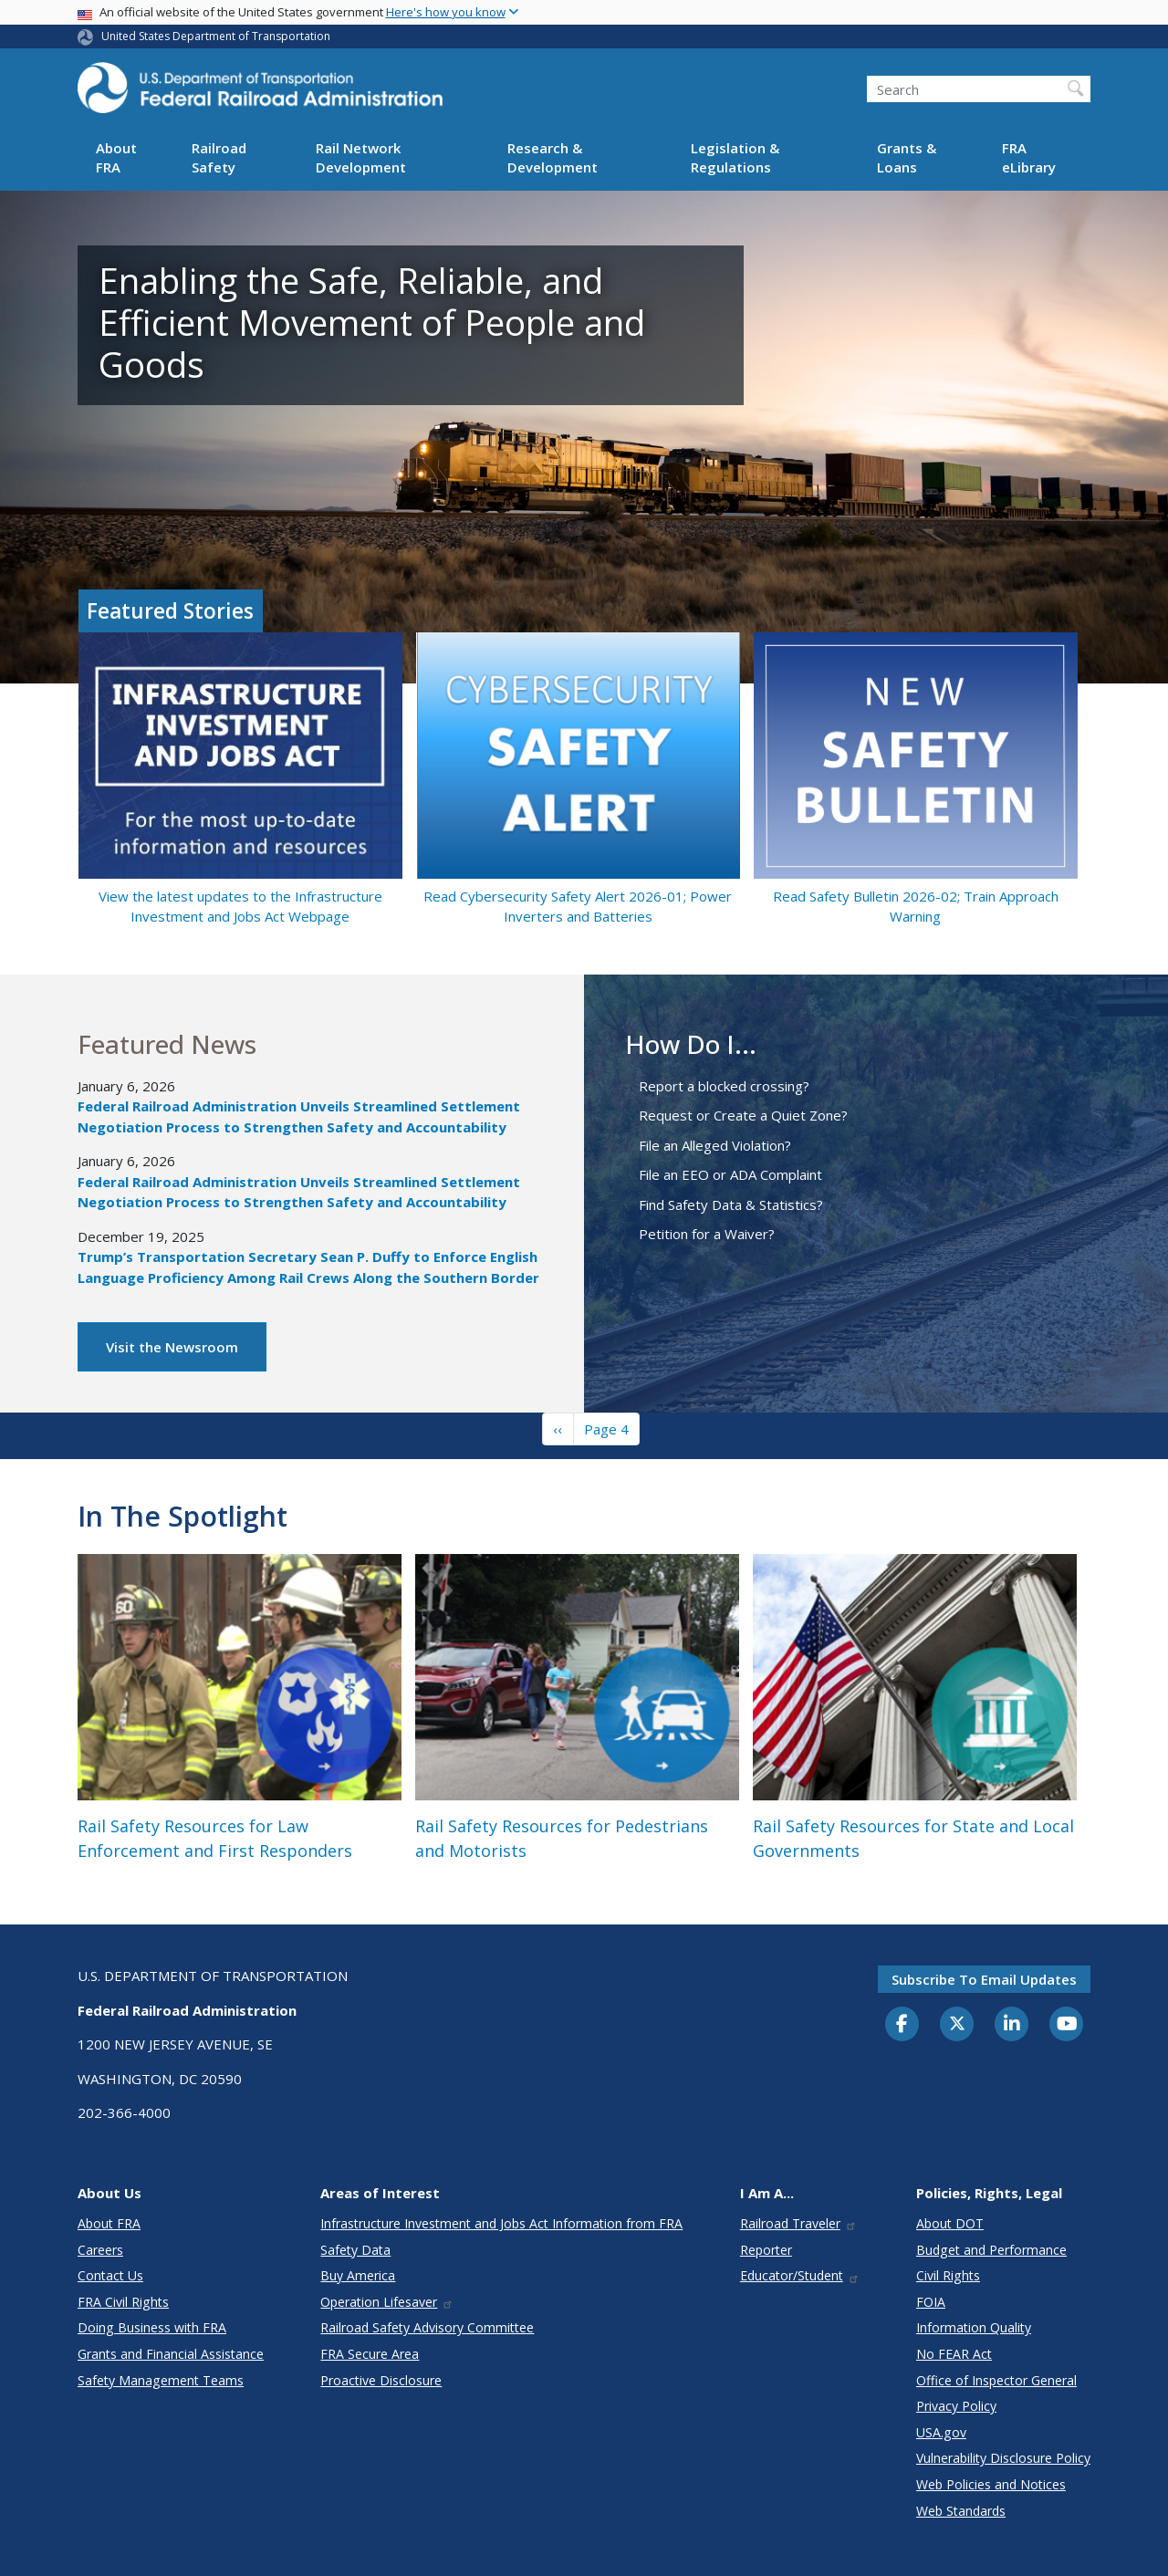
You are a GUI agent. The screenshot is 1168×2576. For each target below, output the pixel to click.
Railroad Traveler (798, 2223)
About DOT (950, 2223)
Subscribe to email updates (984, 1979)
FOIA (930, 2301)
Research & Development (552, 157)
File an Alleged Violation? (715, 1145)
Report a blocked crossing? (724, 1086)
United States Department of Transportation (215, 36)
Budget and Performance (991, 2249)
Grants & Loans (906, 157)
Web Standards (961, 2510)
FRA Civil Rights (123, 2301)
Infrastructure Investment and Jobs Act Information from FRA (501, 2223)
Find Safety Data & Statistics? (731, 1204)
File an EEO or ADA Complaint (730, 1174)
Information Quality (973, 2327)
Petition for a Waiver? (707, 1234)
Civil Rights (948, 2275)
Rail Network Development (361, 157)
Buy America (357, 2275)
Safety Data (355, 2249)
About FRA (116, 157)
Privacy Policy (956, 2405)
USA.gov (941, 2432)
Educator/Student (800, 2275)
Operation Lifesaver (387, 2301)
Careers (100, 2249)
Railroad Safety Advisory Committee (427, 2327)
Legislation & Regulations (735, 157)
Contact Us (110, 2275)
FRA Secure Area (369, 2353)
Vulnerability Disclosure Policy (1003, 2457)
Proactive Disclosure (381, 2380)
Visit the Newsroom (172, 1347)
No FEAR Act (954, 2353)
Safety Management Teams (161, 2380)
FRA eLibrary (1029, 157)
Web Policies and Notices (991, 2484)
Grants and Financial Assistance (171, 2353)
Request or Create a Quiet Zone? (743, 1115)
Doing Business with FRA (152, 2327)
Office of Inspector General (996, 2380)
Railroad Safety (219, 157)
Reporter (766, 2249)
